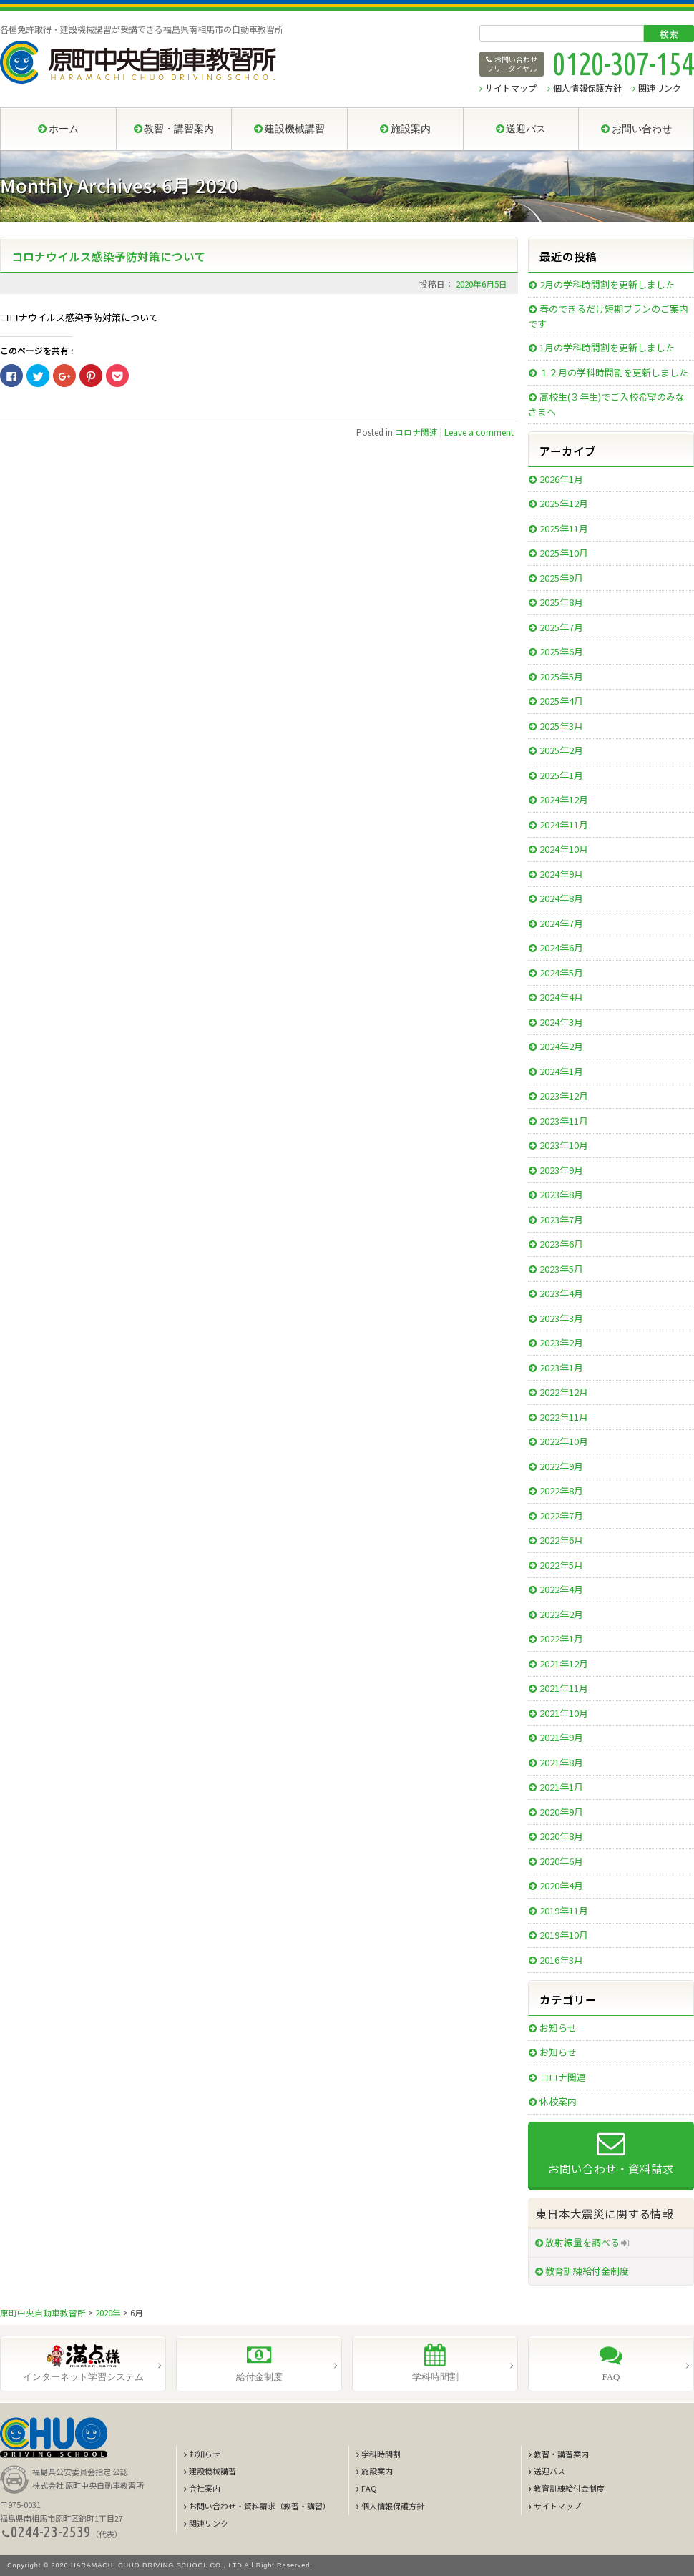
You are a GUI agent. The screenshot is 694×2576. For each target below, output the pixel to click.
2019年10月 (563, 1934)
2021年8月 (561, 1762)
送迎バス (549, 2471)
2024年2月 (561, 1046)
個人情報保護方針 (587, 88)
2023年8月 (561, 1194)
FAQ (611, 2376)
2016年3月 (561, 1960)
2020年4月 (561, 1885)
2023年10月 (563, 1145)
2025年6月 (561, 651)
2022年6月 (561, 1540)
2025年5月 (561, 676)
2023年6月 (561, 1243)
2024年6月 (561, 947)
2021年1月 (561, 1786)
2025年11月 (563, 528)
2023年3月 (561, 1318)
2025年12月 (563, 503)
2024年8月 (561, 898)
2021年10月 (563, 1713)
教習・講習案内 (561, 2453)
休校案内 (558, 2101)
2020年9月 (561, 1811)
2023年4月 (561, 1293)
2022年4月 (561, 1589)
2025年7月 (561, 627)
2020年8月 (561, 1836)
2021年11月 (563, 1688)
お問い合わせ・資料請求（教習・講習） (260, 2506)
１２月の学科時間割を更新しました (613, 372)
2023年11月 (563, 1120)
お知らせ (558, 2027)
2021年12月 (563, 1663)
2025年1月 (561, 775)
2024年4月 (561, 997)
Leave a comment (479, 432)
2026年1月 (561, 479)
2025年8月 (561, 602)
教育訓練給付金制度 (587, 2271)
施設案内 (377, 2471)
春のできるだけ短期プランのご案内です (608, 316)
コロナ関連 (416, 432)
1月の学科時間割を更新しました (607, 347)
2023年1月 (561, 1367)
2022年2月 (561, 1614)
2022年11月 (563, 1417)
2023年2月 (561, 1342)
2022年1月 (561, 1638)
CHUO (53, 2437)
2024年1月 (561, 1071)
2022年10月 (563, 1441)
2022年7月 (561, 1515)
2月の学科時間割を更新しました (607, 284)
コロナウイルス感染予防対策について (108, 256)
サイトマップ (511, 88)
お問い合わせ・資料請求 (611, 2168)
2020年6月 (561, 1861)
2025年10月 (563, 552)
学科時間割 (435, 2376)
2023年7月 (561, 1219)
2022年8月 (561, 1490)
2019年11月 (563, 1910)
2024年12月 (563, 799)
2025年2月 (561, 750)
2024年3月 (561, 1022)
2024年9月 (561, 874)
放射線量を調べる (582, 2242)
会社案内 (204, 2488)
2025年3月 (561, 726)
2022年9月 (561, 1466)
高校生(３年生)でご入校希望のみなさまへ (606, 404)
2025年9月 (561, 577)
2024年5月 (561, 972)
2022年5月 (561, 1565)
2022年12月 (563, 1392)
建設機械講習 (212, 2471)
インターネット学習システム (83, 2376)
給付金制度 (259, 2376)
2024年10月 (563, 849)
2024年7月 (561, 923)
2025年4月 (561, 700)
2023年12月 (563, 1095)
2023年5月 (561, 1268)
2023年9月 (561, 1170)
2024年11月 (563, 824)
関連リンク (659, 88)
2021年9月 (561, 1737)
